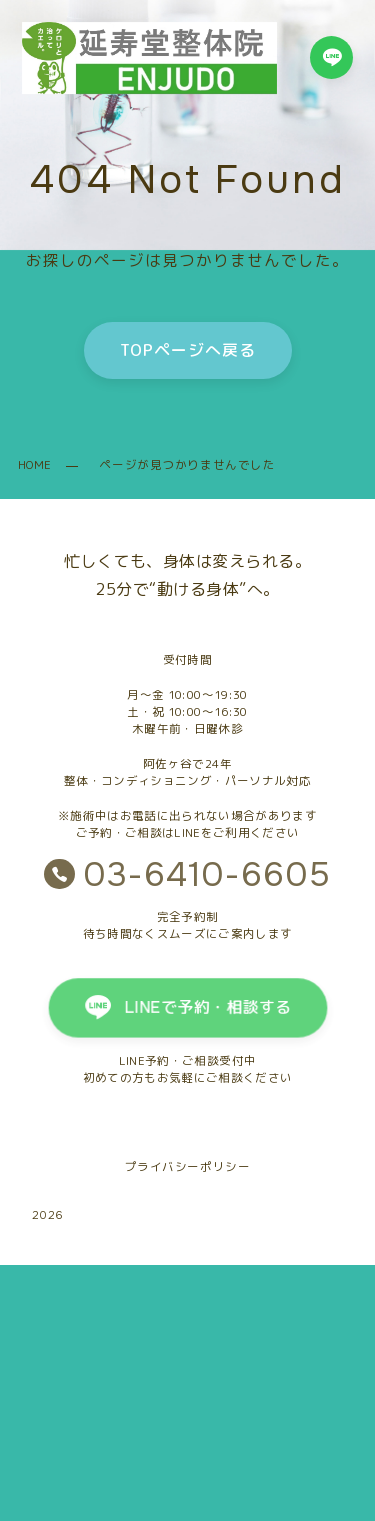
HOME (34, 465)
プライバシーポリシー (188, 1167)
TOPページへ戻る (188, 350)
